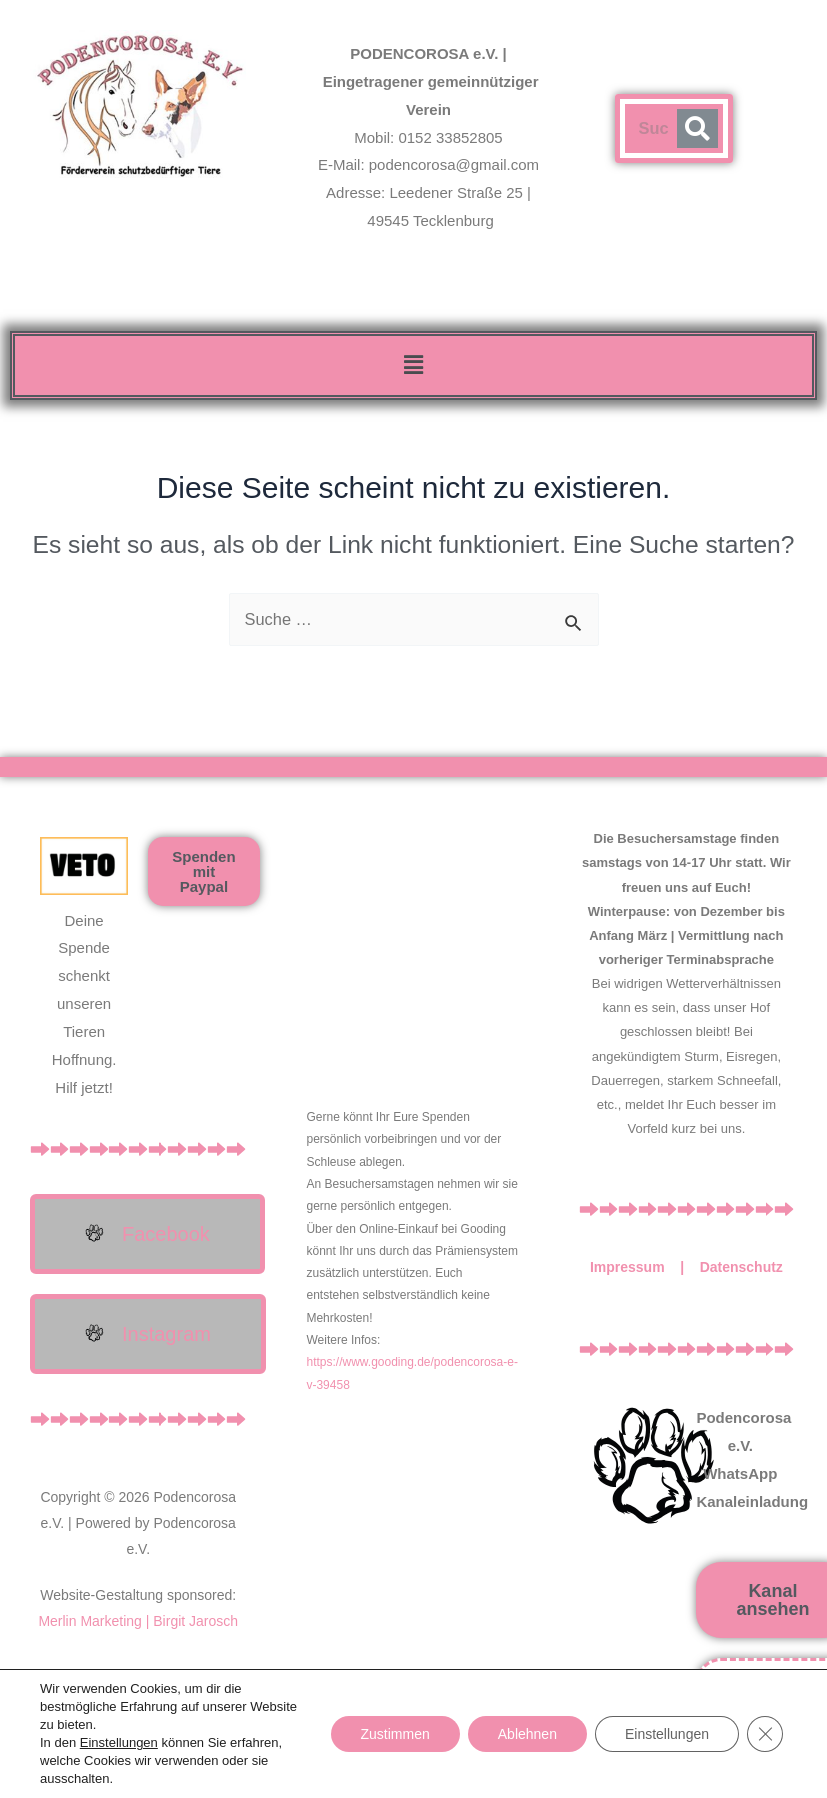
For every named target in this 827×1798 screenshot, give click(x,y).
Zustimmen (395, 1734)
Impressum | (645, 1267)
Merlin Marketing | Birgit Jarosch (138, 1621)
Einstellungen (119, 1742)
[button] (413, 365)
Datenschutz (741, 1267)
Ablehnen (527, 1734)
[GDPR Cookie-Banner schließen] (765, 1734)
